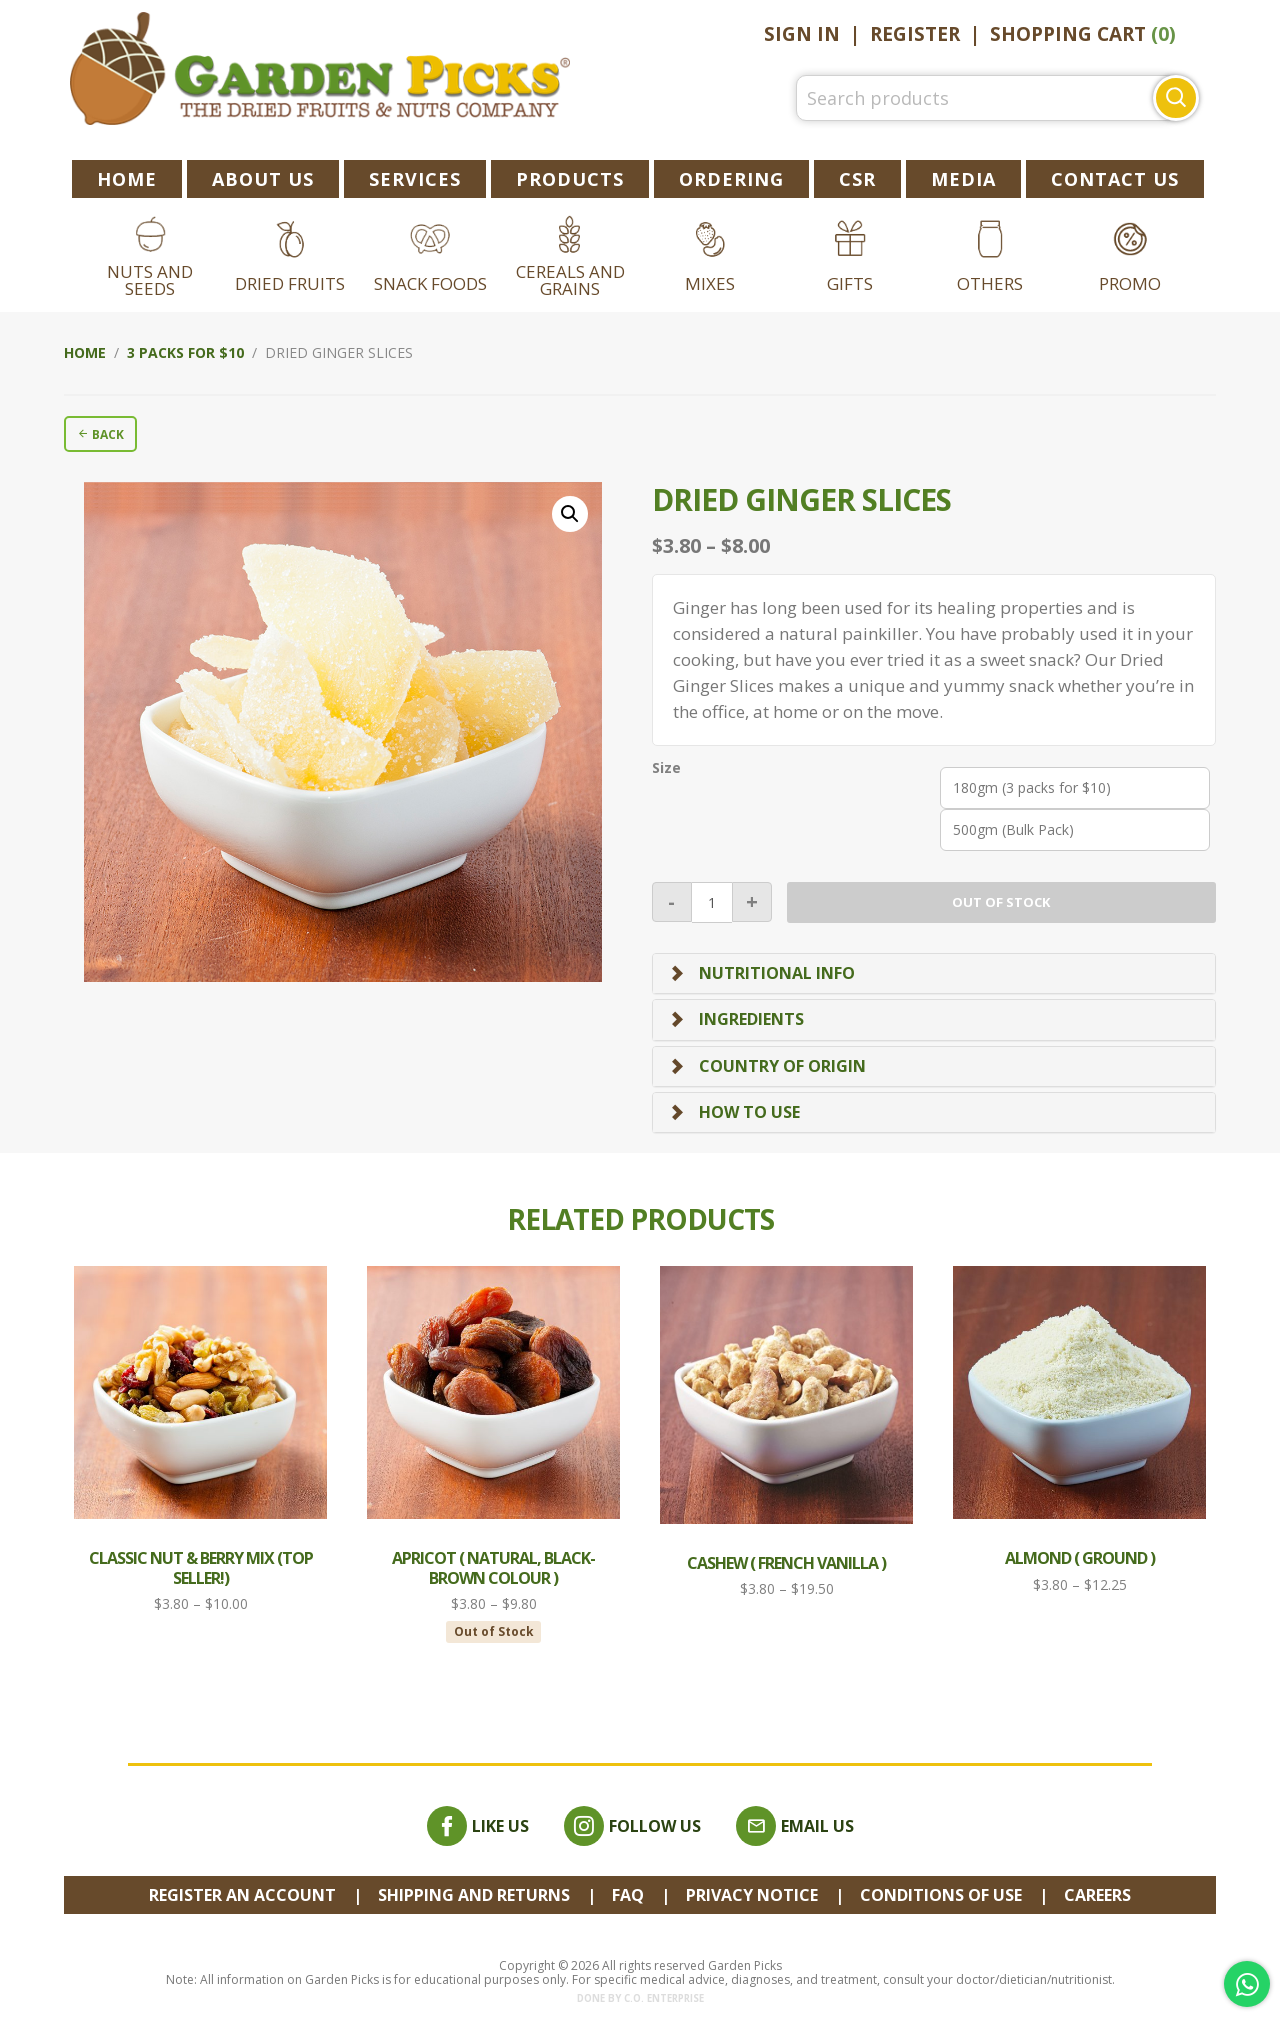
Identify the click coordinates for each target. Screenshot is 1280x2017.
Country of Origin (782, 1066)
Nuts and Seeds (150, 280)
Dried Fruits (290, 283)
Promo (1130, 283)
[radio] (1075, 788)
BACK (100, 434)
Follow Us (632, 1826)
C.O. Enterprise (664, 1998)
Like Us (478, 1826)
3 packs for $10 (185, 352)
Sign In (802, 34)
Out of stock (1001, 902)
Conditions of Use (941, 1895)
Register (915, 34)
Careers (1097, 1895)
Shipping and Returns (474, 1895)
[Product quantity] (712, 902)
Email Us (795, 1826)
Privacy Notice (752, 1895)
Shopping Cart (1083, 34)
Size (666, 768)
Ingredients (751, 1019)
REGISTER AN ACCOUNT (242, 1895)
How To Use (749, 1112)
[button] (570, 514)
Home (85, 352)
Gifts (850, 283)
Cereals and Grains (570, 280)
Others (990, 283)
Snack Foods (430, 283)
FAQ (628, 1895)
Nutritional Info (777, 973)
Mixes (710, 283)
